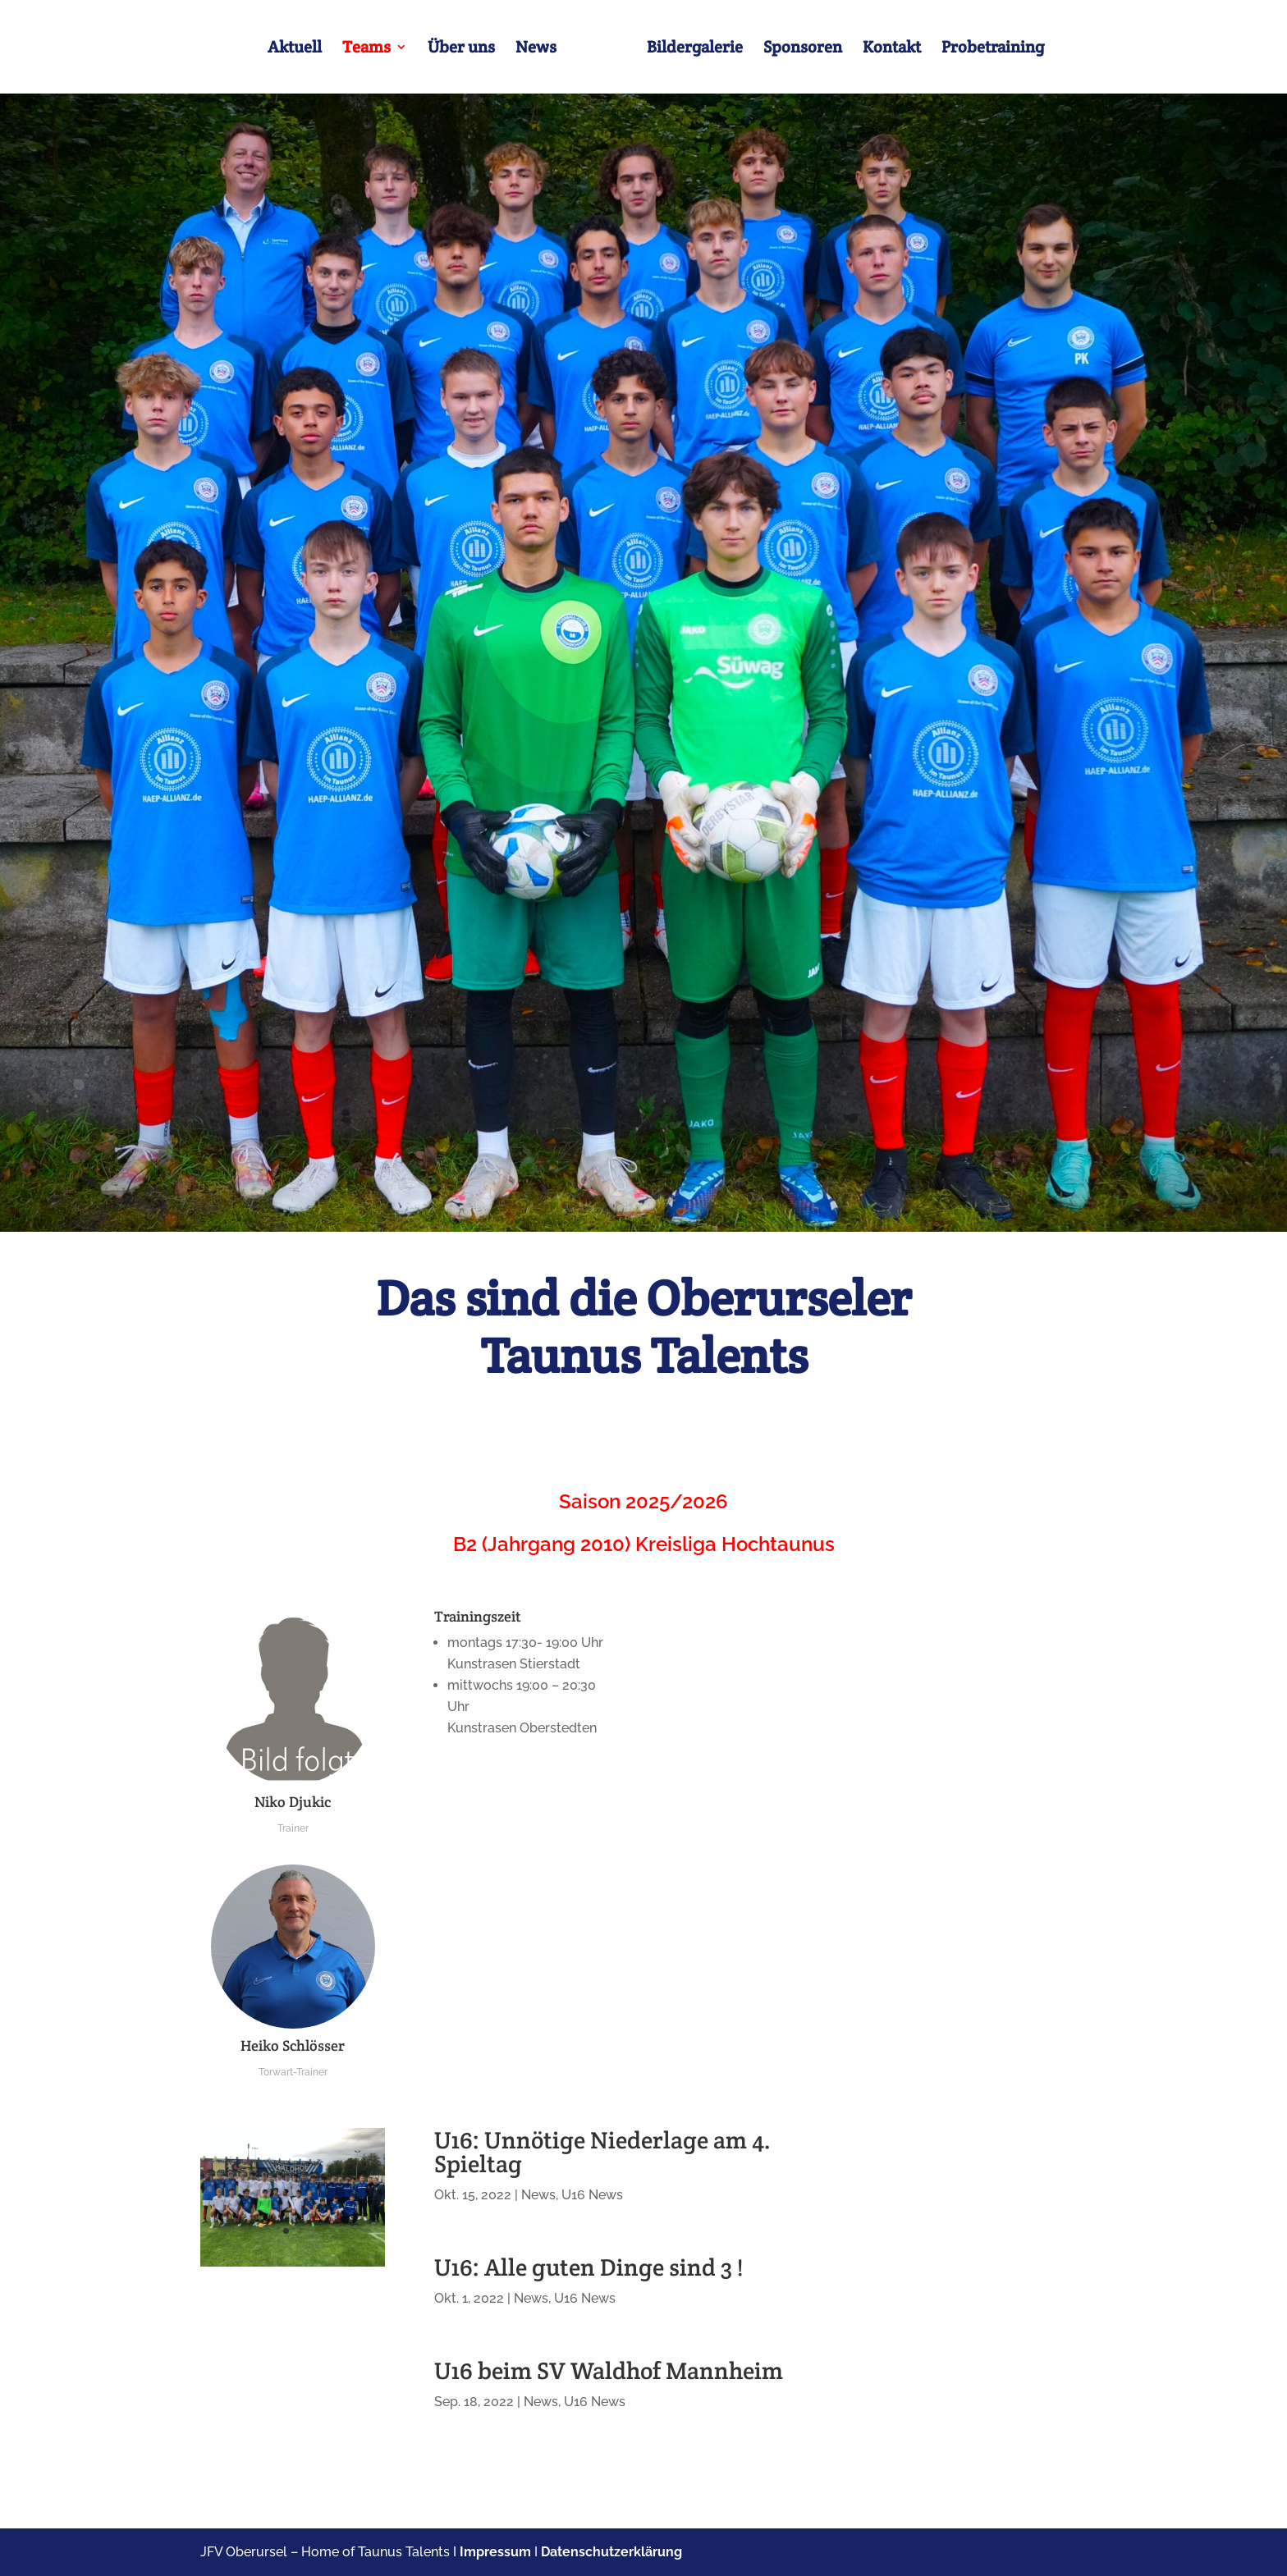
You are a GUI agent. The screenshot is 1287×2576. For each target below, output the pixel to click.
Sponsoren (802, 49)
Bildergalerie (695, 49)
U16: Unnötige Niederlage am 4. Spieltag (602, 2152)
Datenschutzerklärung (611, 2552)
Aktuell (295, 49)
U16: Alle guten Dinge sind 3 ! (588, 2267)
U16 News (592, 2195)
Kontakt (892, 49)
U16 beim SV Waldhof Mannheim (608, 2370)
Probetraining (992, 49)
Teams (366, 49)
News (535, 49)
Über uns (461, 49)
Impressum (495, 2552)
